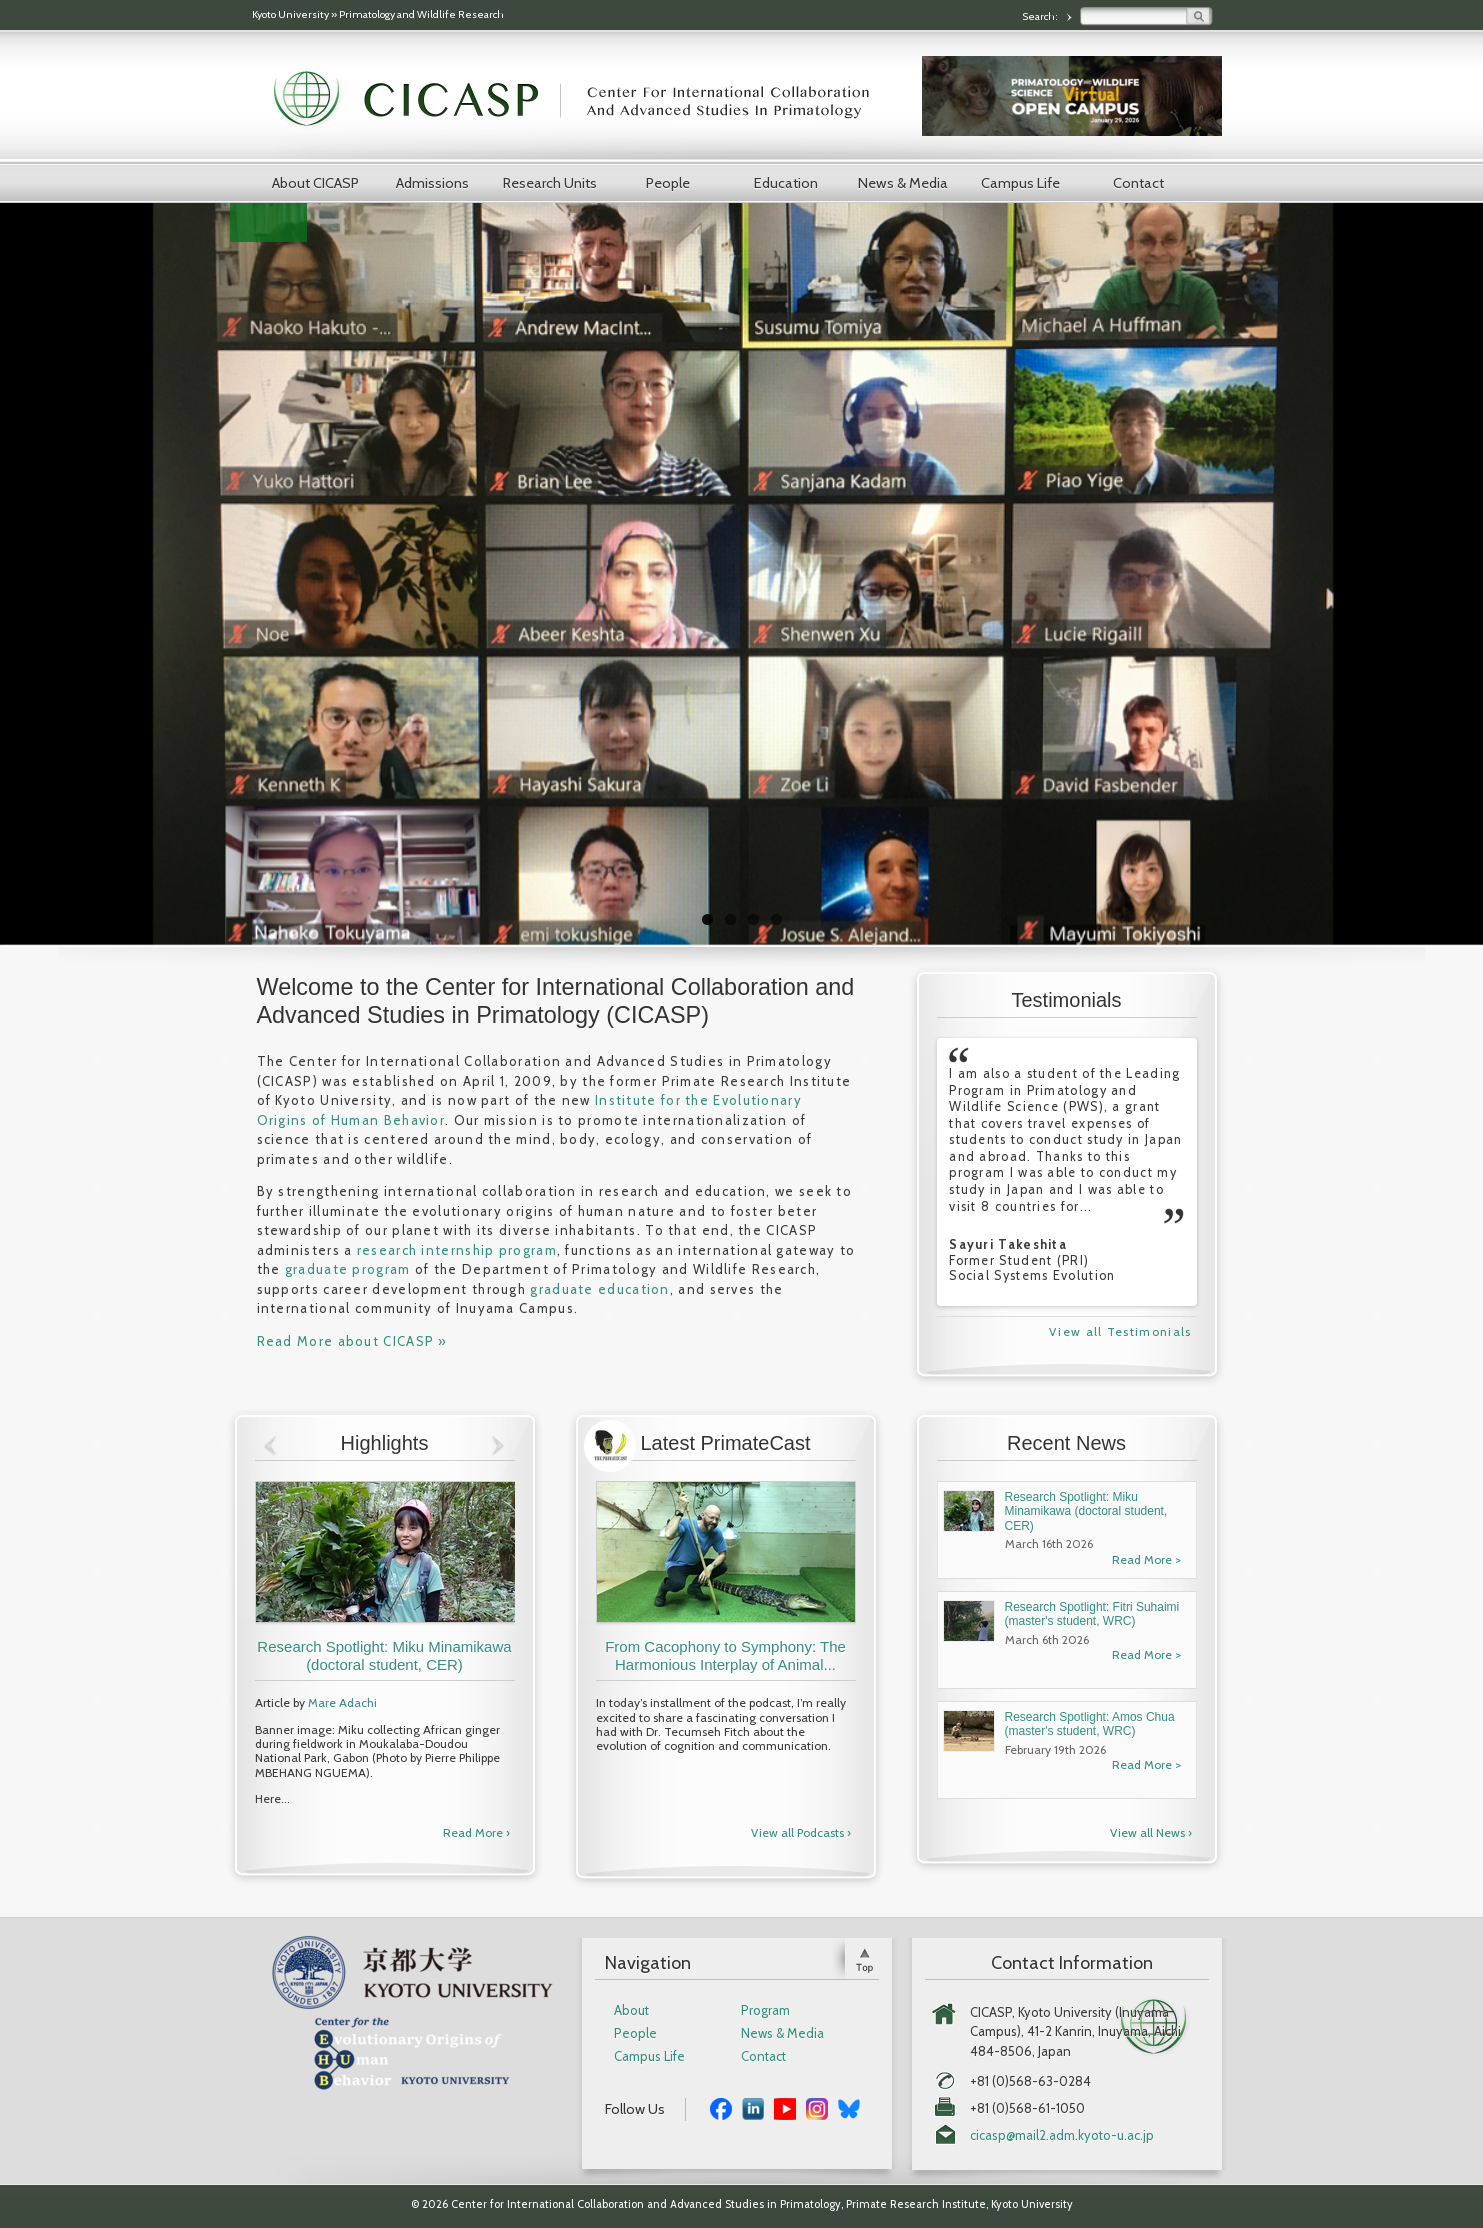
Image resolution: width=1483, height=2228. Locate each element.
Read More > (1146, 1559)
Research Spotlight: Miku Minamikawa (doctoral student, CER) (384, 1655)
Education (786, 183)
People (668, 183)
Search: (1041, 16)
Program (765, 2010)
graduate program (348, 1269)
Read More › (476, 1832)
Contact (1138, 183)
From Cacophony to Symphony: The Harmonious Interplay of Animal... (725, 1655)
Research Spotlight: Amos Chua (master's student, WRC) (1090, 1724)
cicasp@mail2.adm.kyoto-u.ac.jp (1062, 2135)
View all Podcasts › (801, 1832)
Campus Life (1020, 183)
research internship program (457, 1250)
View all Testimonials (1120, 1331)
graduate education (599, 1289)
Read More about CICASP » (352, 1341)
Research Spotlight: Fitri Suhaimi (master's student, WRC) (1092, 1614)
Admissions (432, 183)
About (631, 2010)
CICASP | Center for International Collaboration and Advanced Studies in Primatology (582, 100)
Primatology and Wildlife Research (421, 14)
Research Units (550, 183)
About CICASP (315, 183)
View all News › (1151, 1832)
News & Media (903, 183)
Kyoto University (290, 14)
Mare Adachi (342, 1702)
